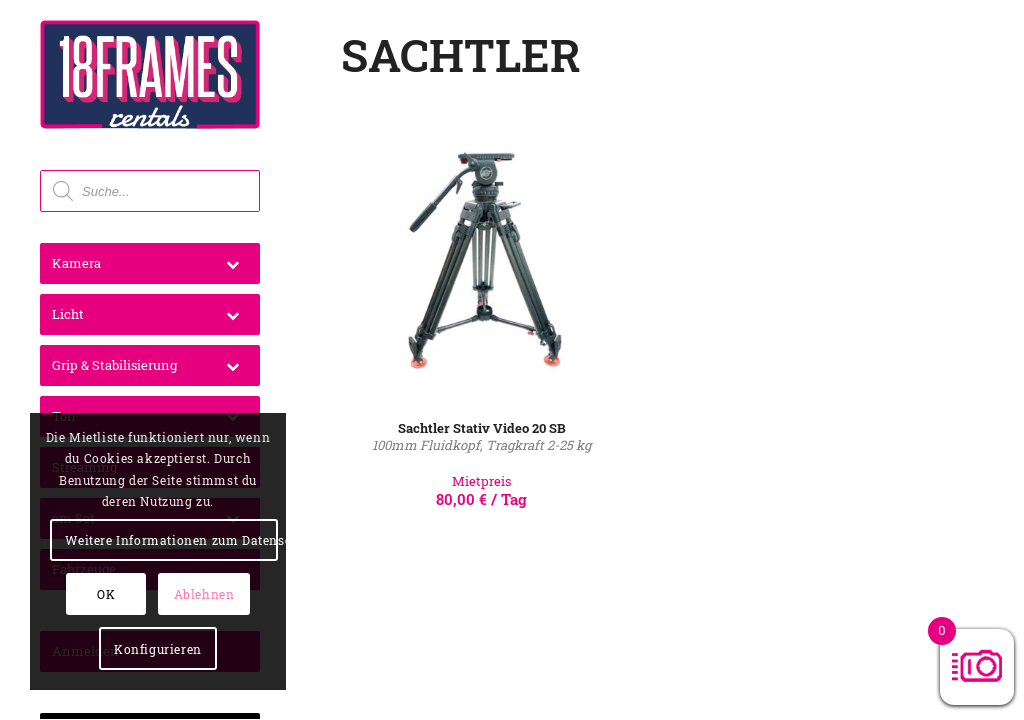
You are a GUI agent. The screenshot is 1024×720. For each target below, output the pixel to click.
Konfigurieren (158, 649)
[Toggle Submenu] (232, 263)
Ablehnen (204, 594)
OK (106, 594)
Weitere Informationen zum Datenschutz (171, 540)
